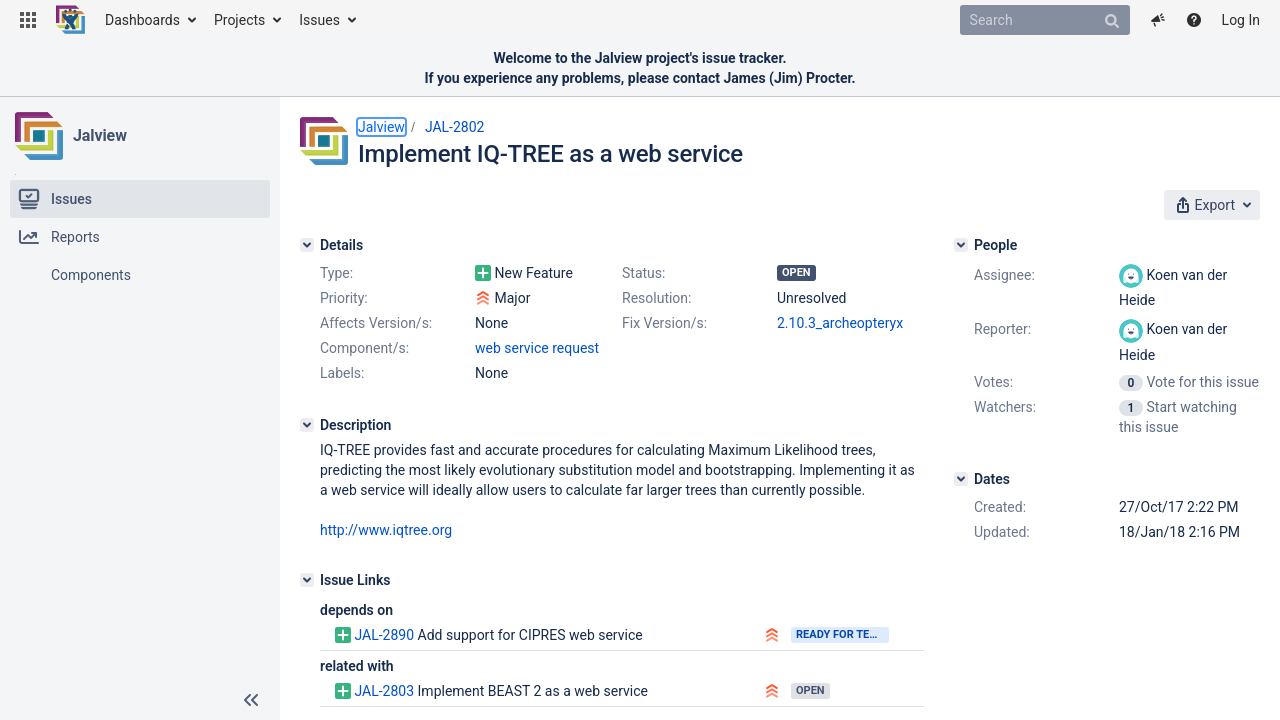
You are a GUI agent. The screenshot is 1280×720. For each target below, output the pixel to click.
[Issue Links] (307, 580)
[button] (28, 20)
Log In (1241, 20)
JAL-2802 (455, 127)
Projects (239, 20)
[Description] (307, 425)
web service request (537, 348)
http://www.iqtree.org (386, 530)
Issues (319, 20)
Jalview (100, 135)
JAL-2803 (384, 691)
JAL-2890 (384, 635)
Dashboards (142, 20)
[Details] (307, 245)
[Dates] (961, 479)
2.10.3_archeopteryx (840, 323)
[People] (961, 245)
